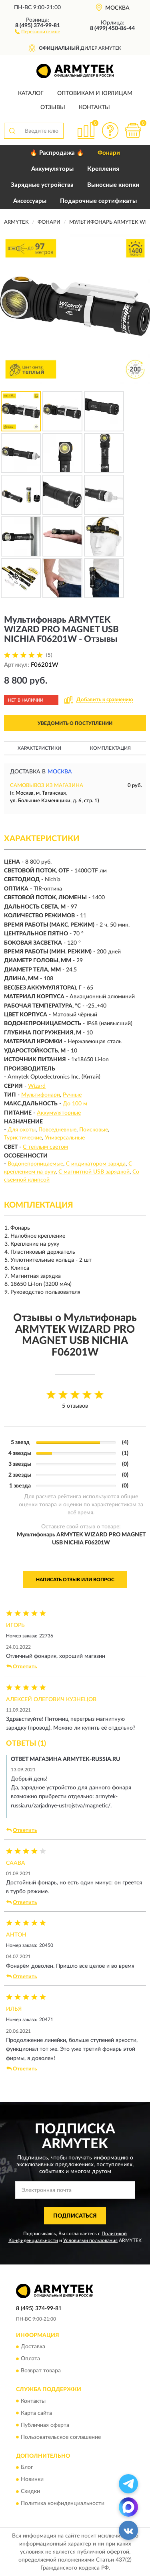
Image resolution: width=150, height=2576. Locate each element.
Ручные (72, 1095)
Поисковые (93, 1130)
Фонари (109, 153)
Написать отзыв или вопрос (75, 1579)
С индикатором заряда (96, 1164)
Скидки (30, 2491)
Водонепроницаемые (35, 1164)
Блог (27, 2467)
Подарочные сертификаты (98, 201)
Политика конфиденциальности (62, 2503)
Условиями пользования (90, 2240)
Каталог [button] (31, 93)
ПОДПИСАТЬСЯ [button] (75, 2216)
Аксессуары (29, 201)
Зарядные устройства (42, 185)
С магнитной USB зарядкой (94, 1172)
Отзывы (52, 107)
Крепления (103, 169)
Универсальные (65, 1138)
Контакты (94, 107)
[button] (37, 31)
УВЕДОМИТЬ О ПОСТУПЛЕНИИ (75, 723)
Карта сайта (36, 2413)
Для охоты (22, 1130)
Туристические (23, 1138)
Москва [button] (60, 772)
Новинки (32, 2479)
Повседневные (57, 1130)
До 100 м (75, 1104)
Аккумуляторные (59, 1113)
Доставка (33, 2347)
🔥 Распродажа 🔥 (57, 153)
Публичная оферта (45, 2425)
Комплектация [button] (110, 748)
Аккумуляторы (52, 169)
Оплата (30, 2359)
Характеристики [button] (39, 748)
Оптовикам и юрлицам (94, 93)
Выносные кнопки (113, 185)
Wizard (37, 1086)
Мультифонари (40, 1095)
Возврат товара (41, 2371)
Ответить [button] (21, 1666)
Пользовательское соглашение (61, 2437)
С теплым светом (45, 1147)
